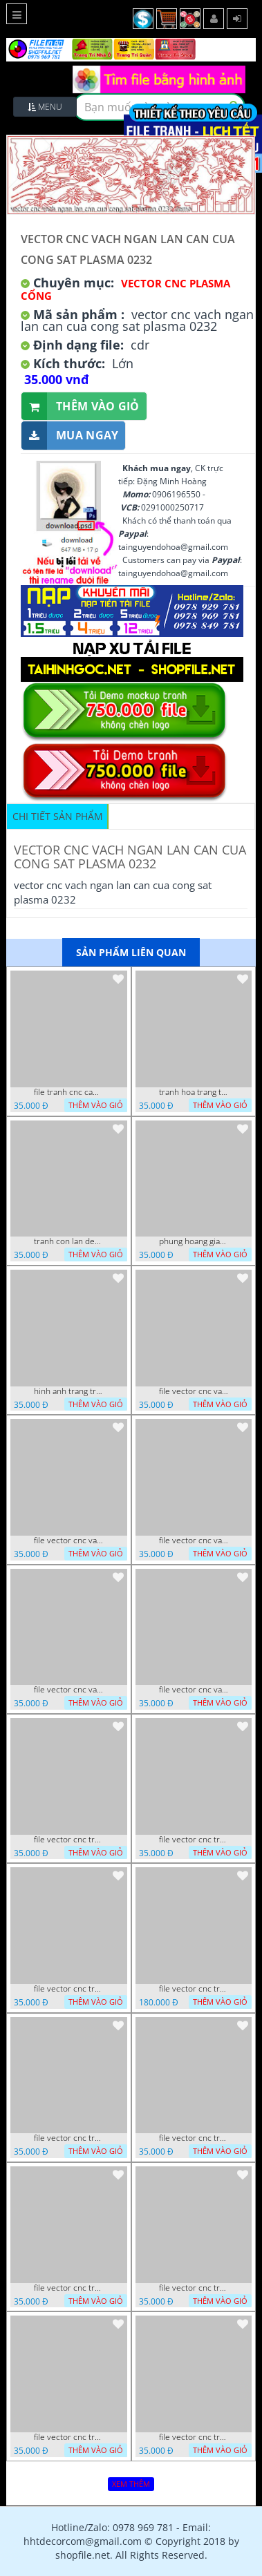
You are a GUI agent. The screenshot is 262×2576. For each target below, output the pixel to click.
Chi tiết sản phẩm (57, 816)
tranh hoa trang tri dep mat (193, 1092)
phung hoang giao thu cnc (193, 1241)
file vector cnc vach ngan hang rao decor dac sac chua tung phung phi (68, 1690)
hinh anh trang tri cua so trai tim (68, 1391)
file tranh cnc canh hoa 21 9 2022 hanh (68, 1092)
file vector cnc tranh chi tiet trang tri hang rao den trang (193, 2288)
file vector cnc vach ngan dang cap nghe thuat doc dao (193, 1690)
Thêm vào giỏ (80, 406)
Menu (45, 107)
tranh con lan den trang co (68, 1241)
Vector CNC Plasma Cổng (125, 289)
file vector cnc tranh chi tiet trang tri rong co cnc (68, 2288)
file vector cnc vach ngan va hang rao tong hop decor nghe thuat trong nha (68, 1540)
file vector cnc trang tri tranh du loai (193, 2437)
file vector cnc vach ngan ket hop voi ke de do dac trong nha (193, 1540)
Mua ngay (69, 435)
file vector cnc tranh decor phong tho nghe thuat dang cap (193, 1989)
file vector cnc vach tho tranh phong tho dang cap (193, 1391)
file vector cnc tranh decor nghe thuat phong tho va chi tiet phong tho (68, 2138)
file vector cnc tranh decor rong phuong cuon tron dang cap (68, 1989)
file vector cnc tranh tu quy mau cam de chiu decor (68, 1839)
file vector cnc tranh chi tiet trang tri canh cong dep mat (68, 2437)
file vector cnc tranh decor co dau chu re (193, 2138)
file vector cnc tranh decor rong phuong (193, 1839)
